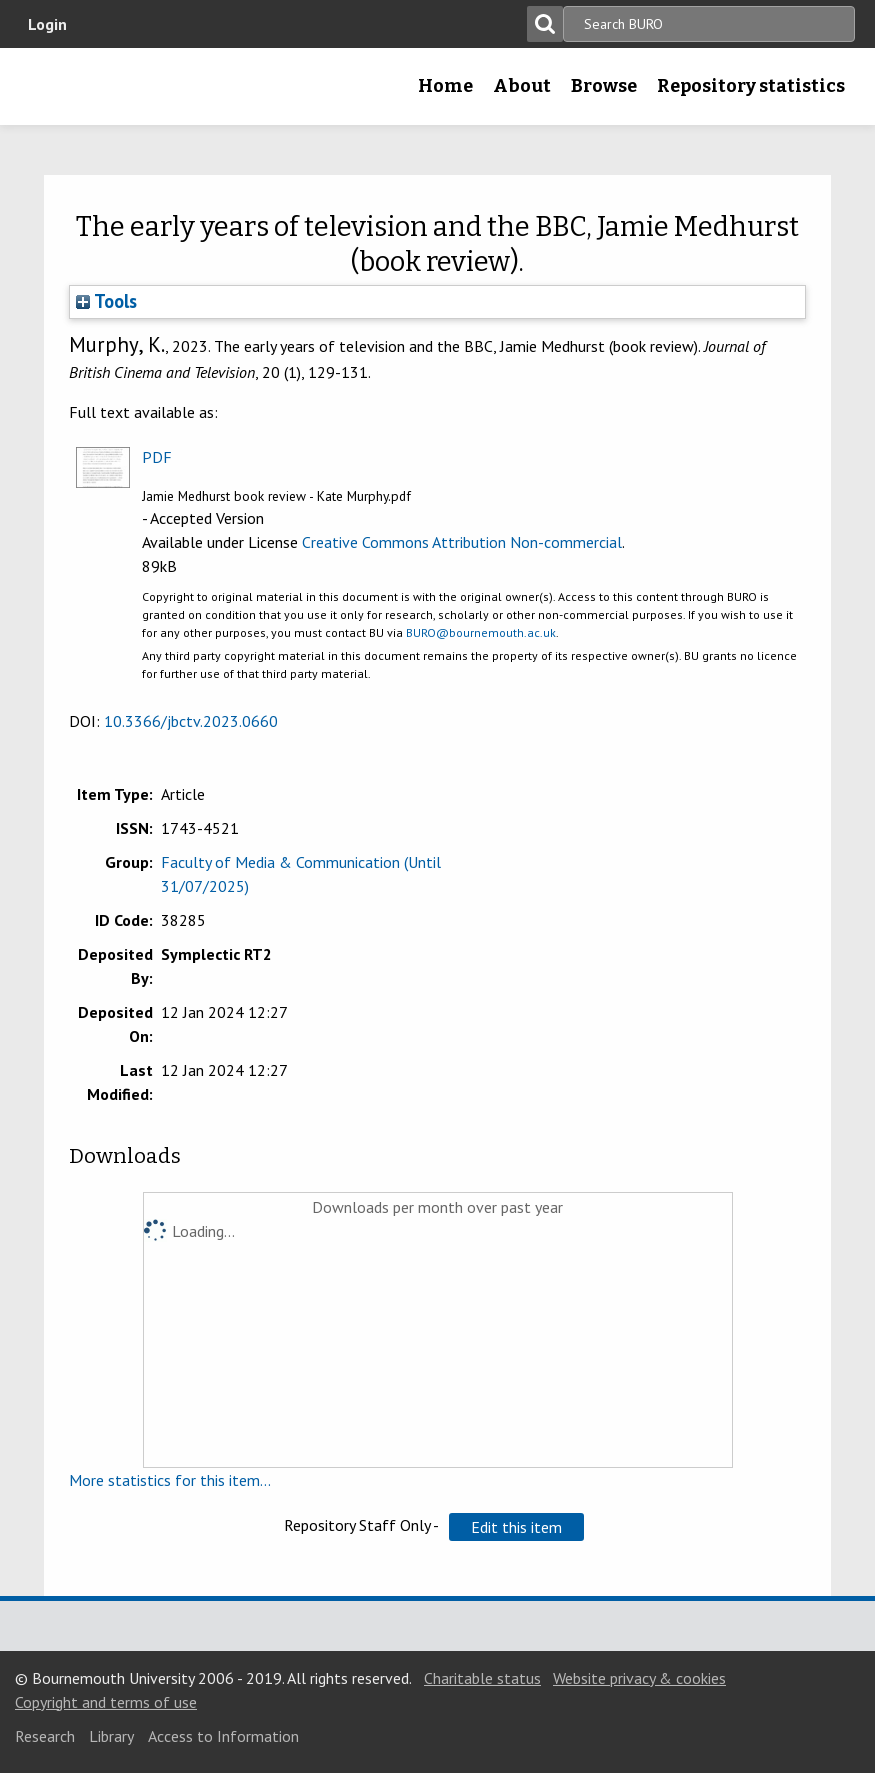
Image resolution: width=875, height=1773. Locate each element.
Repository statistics (751, 86)
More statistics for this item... (170, 1480)
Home (445, 86)
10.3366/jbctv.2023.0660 (191, 721)
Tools (106, 301)
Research (45, 1736)
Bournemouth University (47, 93)
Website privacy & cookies (639, 1678)
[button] (516, 1527)
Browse (604, 86)
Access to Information (223, 1736)
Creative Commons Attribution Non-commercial (462, 542)
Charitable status (482, 1678)
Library (111, 1736)
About (522, 86)
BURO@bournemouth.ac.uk (481, 632)
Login (47, 24)
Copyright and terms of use (106, 1702)
